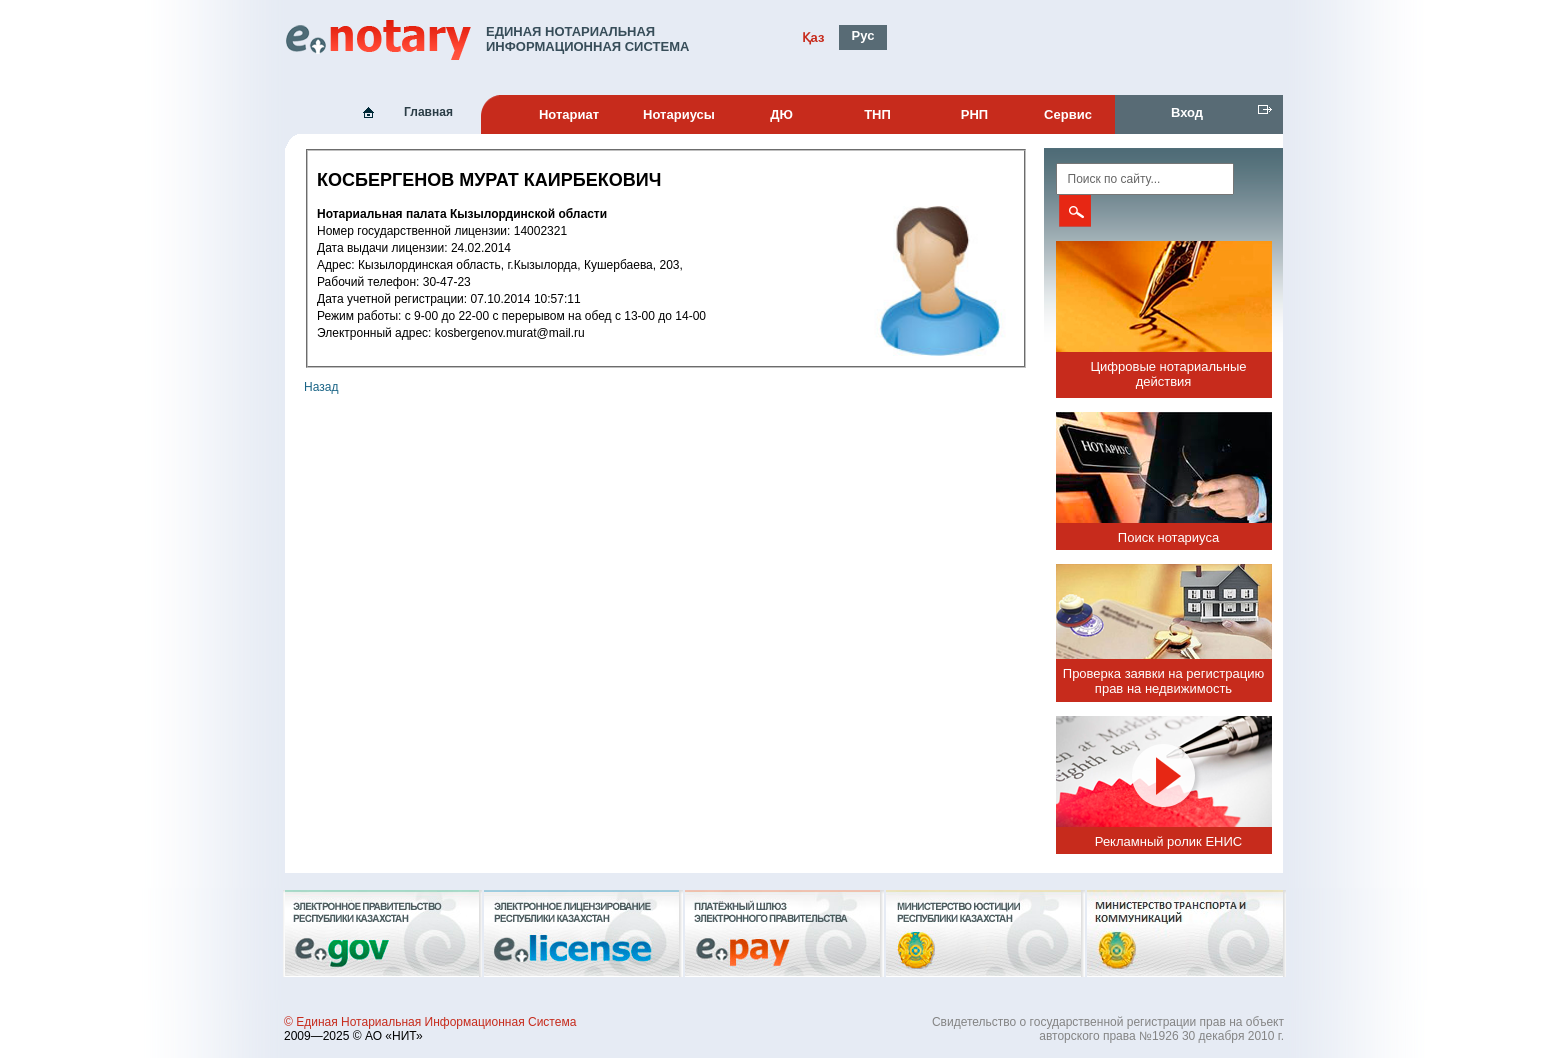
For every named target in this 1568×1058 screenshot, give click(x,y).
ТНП (877, 114)
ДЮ (781, 114)
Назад (321, 387)
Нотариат (569, 114)
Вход (1187, 112)
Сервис (1068, 114)
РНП (974, 114)
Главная (428, 112)
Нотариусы (679, 114)
